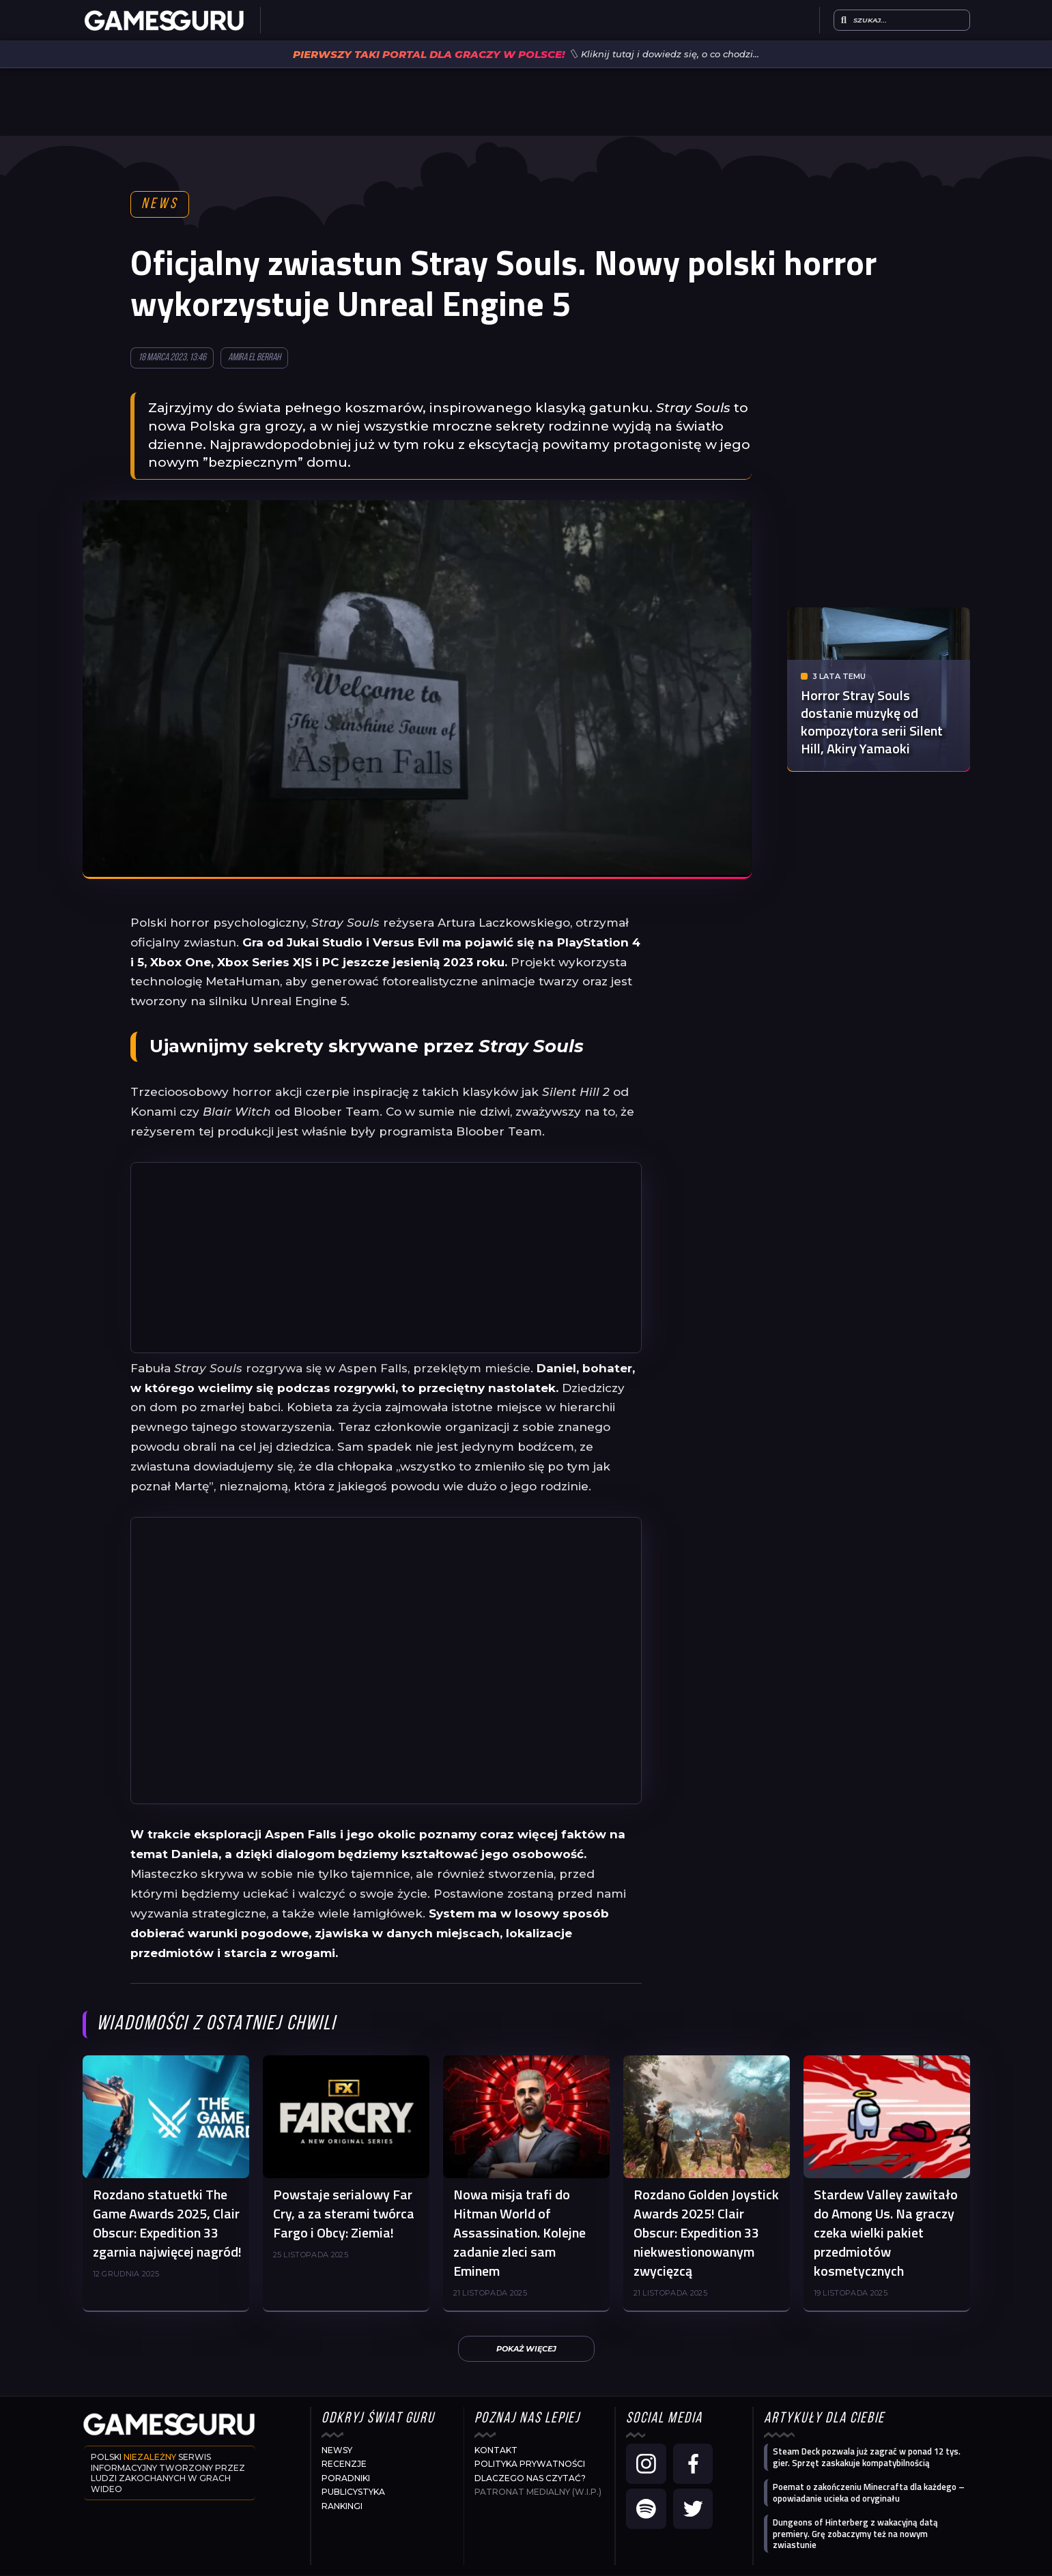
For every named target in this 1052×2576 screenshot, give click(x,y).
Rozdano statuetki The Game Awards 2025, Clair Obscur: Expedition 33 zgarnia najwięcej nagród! (167, 2223)
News (160, 205)
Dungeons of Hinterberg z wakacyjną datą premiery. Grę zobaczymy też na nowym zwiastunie (855, 2534)
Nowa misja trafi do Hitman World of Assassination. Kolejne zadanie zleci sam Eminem (519, 2233)
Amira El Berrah (254, 359)
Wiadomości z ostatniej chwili (216, 2025)
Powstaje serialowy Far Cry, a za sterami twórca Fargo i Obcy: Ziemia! (343, 2214)
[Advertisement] (386, 1258)
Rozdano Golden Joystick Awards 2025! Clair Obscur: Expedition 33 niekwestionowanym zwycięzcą (706, 2233)
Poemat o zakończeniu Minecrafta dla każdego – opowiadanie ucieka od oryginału (869, 2493)
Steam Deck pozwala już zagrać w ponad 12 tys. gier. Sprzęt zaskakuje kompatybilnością (867, 2457)
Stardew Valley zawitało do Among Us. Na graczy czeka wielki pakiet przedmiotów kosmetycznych (886, 2233)
